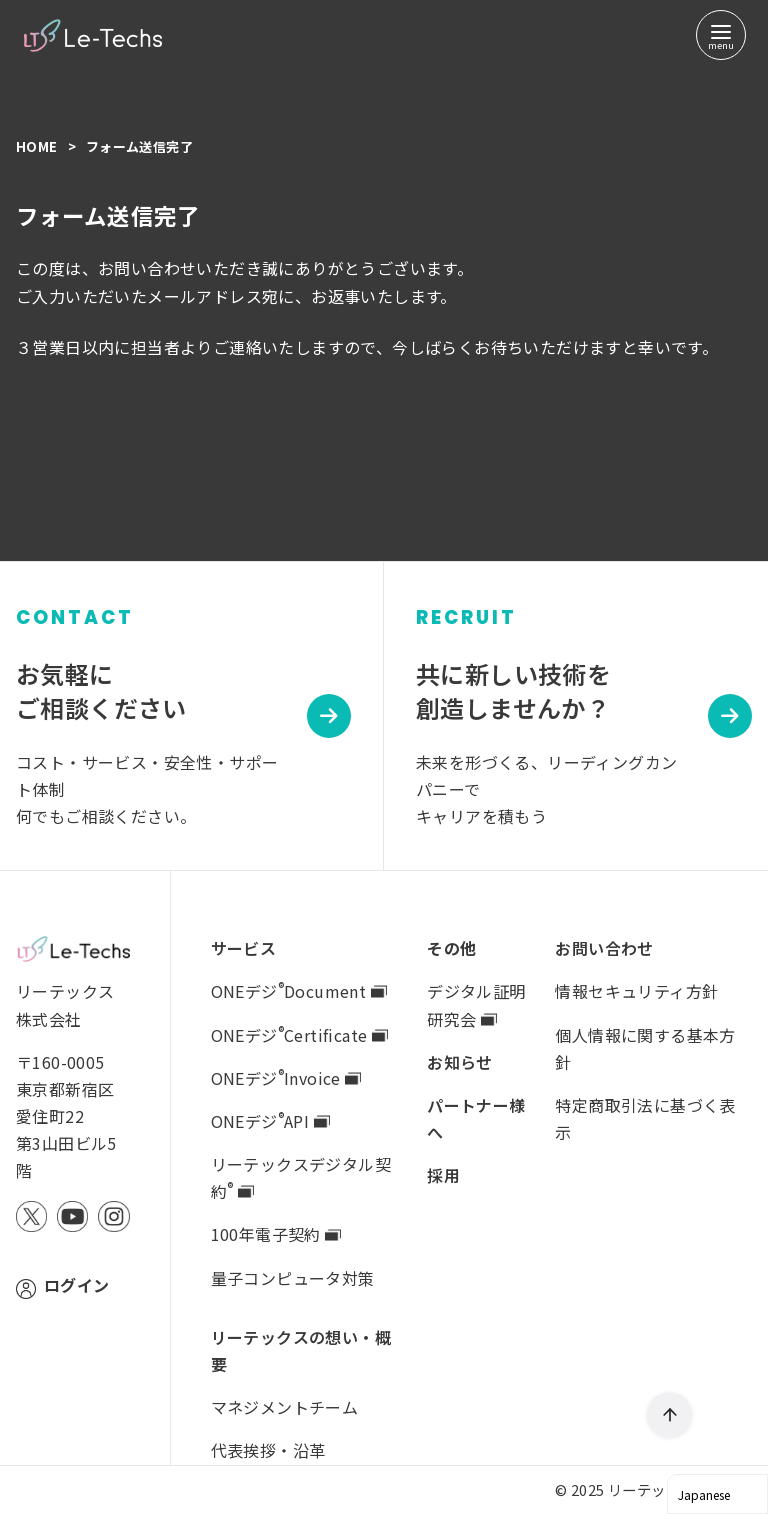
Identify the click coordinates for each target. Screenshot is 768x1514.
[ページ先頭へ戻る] (669, 1415)
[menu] (721, 35)
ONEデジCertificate (299, 1035)
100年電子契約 (276, 1234)
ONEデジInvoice (286, 1078)
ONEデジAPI (270, 1121)
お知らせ (460, 1062)
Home (38, 146)
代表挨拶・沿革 (268, 1450)
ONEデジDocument (299, 991)
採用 (443, 1175)
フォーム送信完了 (139, 146)
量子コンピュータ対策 (293, 1278)
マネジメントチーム (285, 1407)
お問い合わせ (604, 948)
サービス (244, 948)
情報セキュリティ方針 (636, 991)
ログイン (77, 1285)
